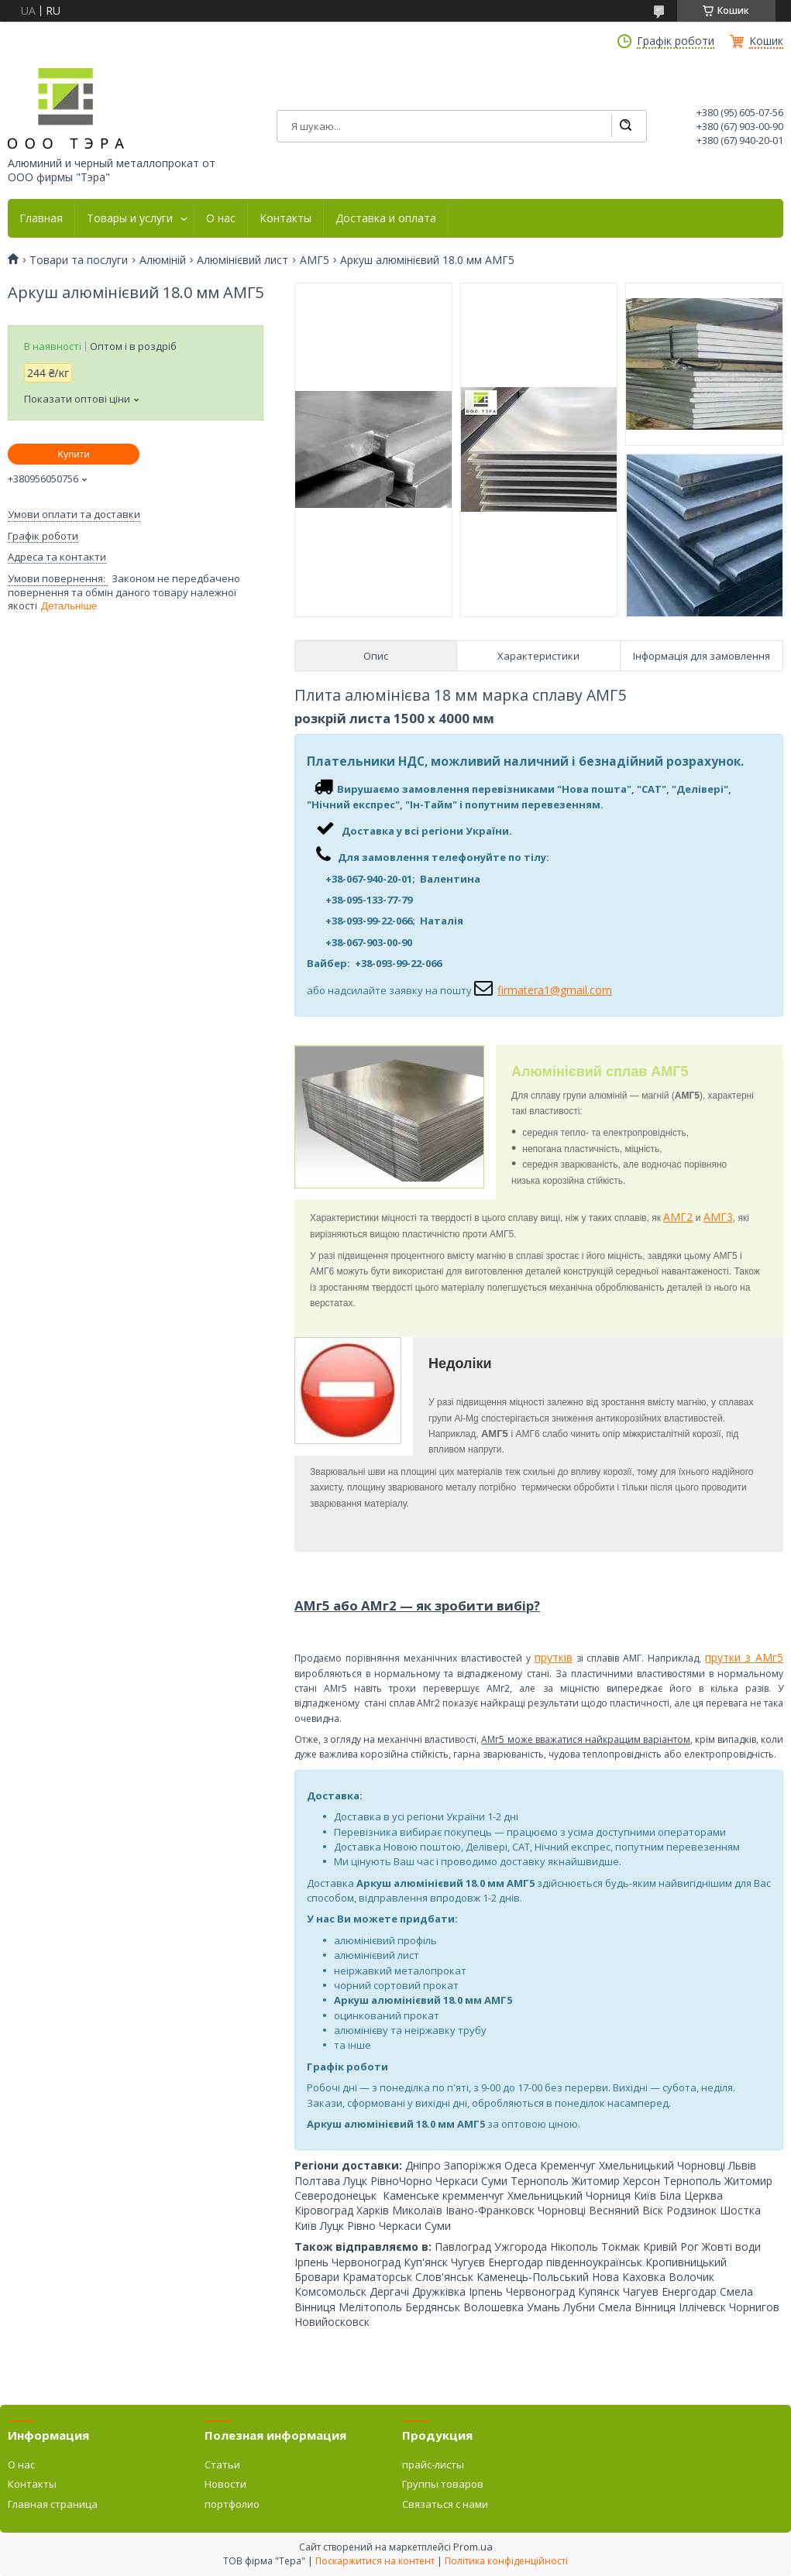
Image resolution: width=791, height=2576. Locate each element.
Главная (41, 218)
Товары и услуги (130, 218)
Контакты (285, 218)
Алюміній (162, 260)
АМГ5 (314, 260)
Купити (73, 454)
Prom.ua (473, 2547)
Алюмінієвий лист (242, 260)
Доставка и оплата (385, 218)
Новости (225, 2484)
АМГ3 (718, 1216)
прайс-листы (433, 2464)
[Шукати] (625, 126)
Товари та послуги (78, 260)
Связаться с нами (445, 2504)
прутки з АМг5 (744, 1657)
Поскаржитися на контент (375, 2560)
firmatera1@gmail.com (554, 990)
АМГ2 (678, 1216)
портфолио (232, 2504)
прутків (554, 1657)
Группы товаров (442, 2484)
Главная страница (53, 2504)
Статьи (222, 2464)
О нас (221, 218)
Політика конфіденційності (506, 2560)
